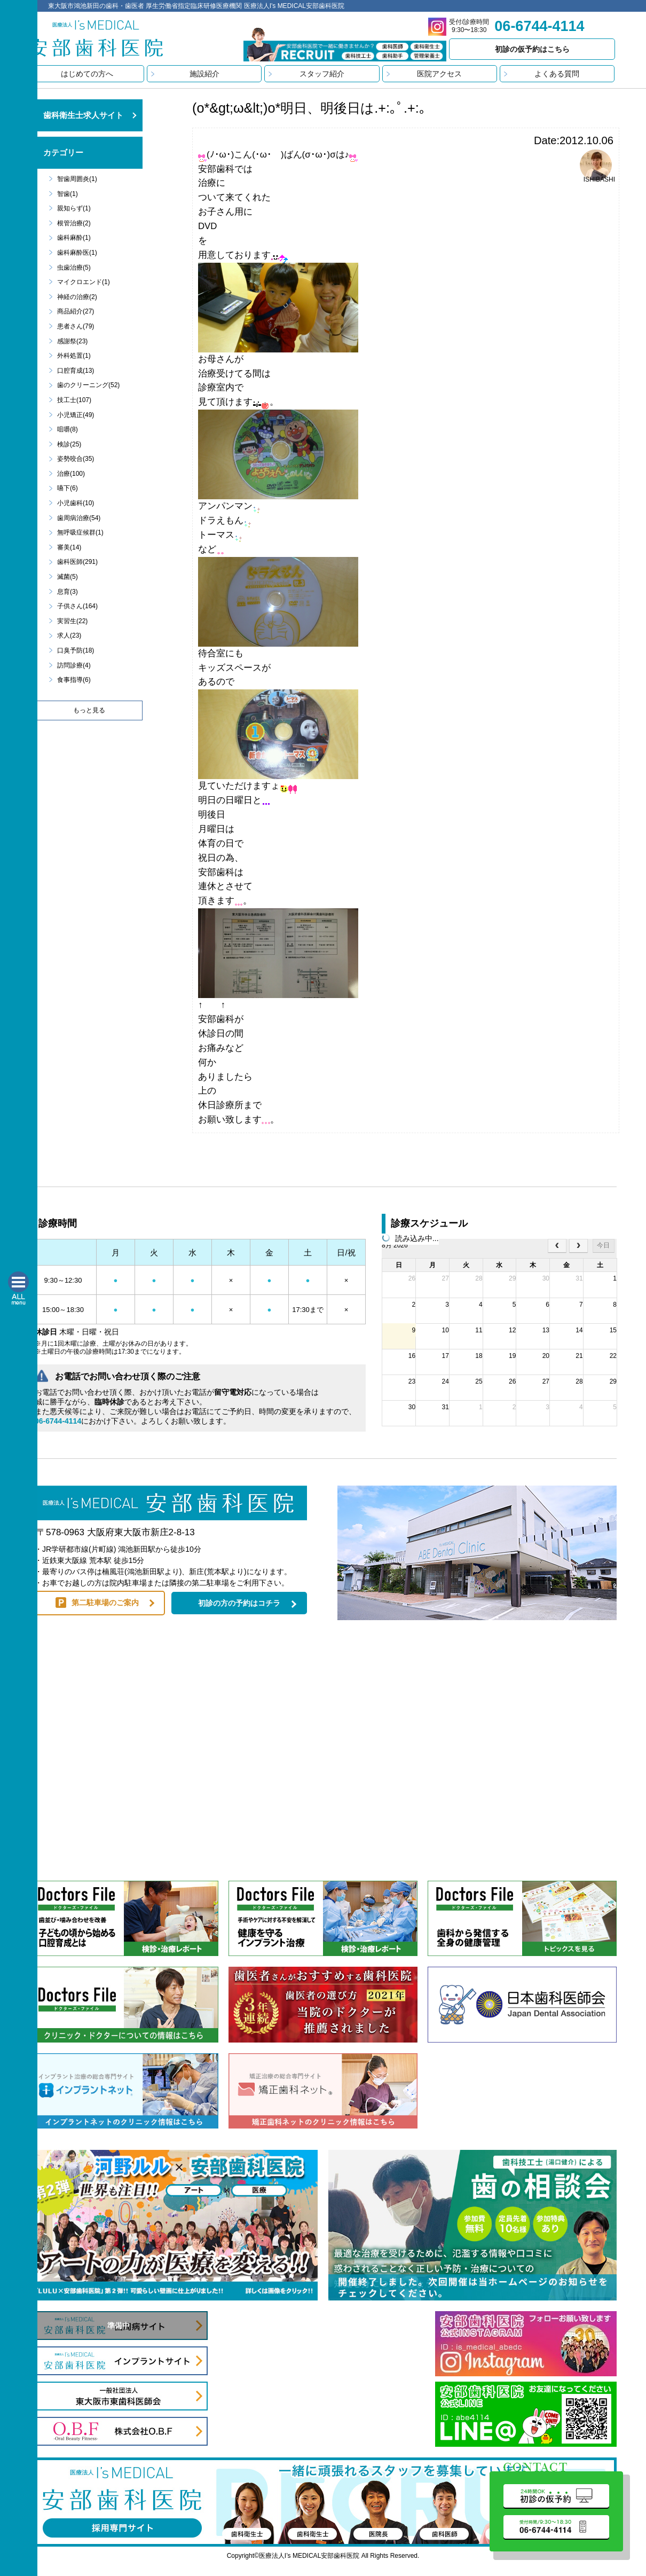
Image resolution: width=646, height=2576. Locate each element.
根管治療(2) (74, 223)
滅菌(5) (67, 576)
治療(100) (71, 473)
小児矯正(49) (75, 415)
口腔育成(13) (75, 370)
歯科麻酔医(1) (77, 252)
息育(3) (67, 591)
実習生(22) (72, 621)
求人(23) (69, 635)
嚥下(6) (67, 488)
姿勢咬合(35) (75, 458)
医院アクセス (439, 73)
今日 (603, 1245)
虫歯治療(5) (74, 267)
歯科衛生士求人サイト (83, 115)
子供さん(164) (77, 606)
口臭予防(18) (75, 650)
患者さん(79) (75, 326)
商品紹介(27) (75, 311)
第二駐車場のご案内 (105, 1602)
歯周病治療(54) (78, 518)
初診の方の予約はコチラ (239, 1603)
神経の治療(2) (77, 297)
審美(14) (69, 547)
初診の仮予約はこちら (532, 49)
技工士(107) (74, 400)
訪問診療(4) (74, 665)
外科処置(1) (74, 355)
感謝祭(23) (72, 341)
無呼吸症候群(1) (80, 532)
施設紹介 (204, 73)
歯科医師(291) (77, 562)
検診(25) (69, 444)
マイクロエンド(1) (83, 282)
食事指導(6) (74, 680)
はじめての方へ (87, 73)
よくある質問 (556, 73)
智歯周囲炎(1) (77, 179)
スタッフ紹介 (322, 73)
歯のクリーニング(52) (88, 385)
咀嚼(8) (67, 429)
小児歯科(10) (75, 503)
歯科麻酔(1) (74, 237)
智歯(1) (67, 194)
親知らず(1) (74, 208)
